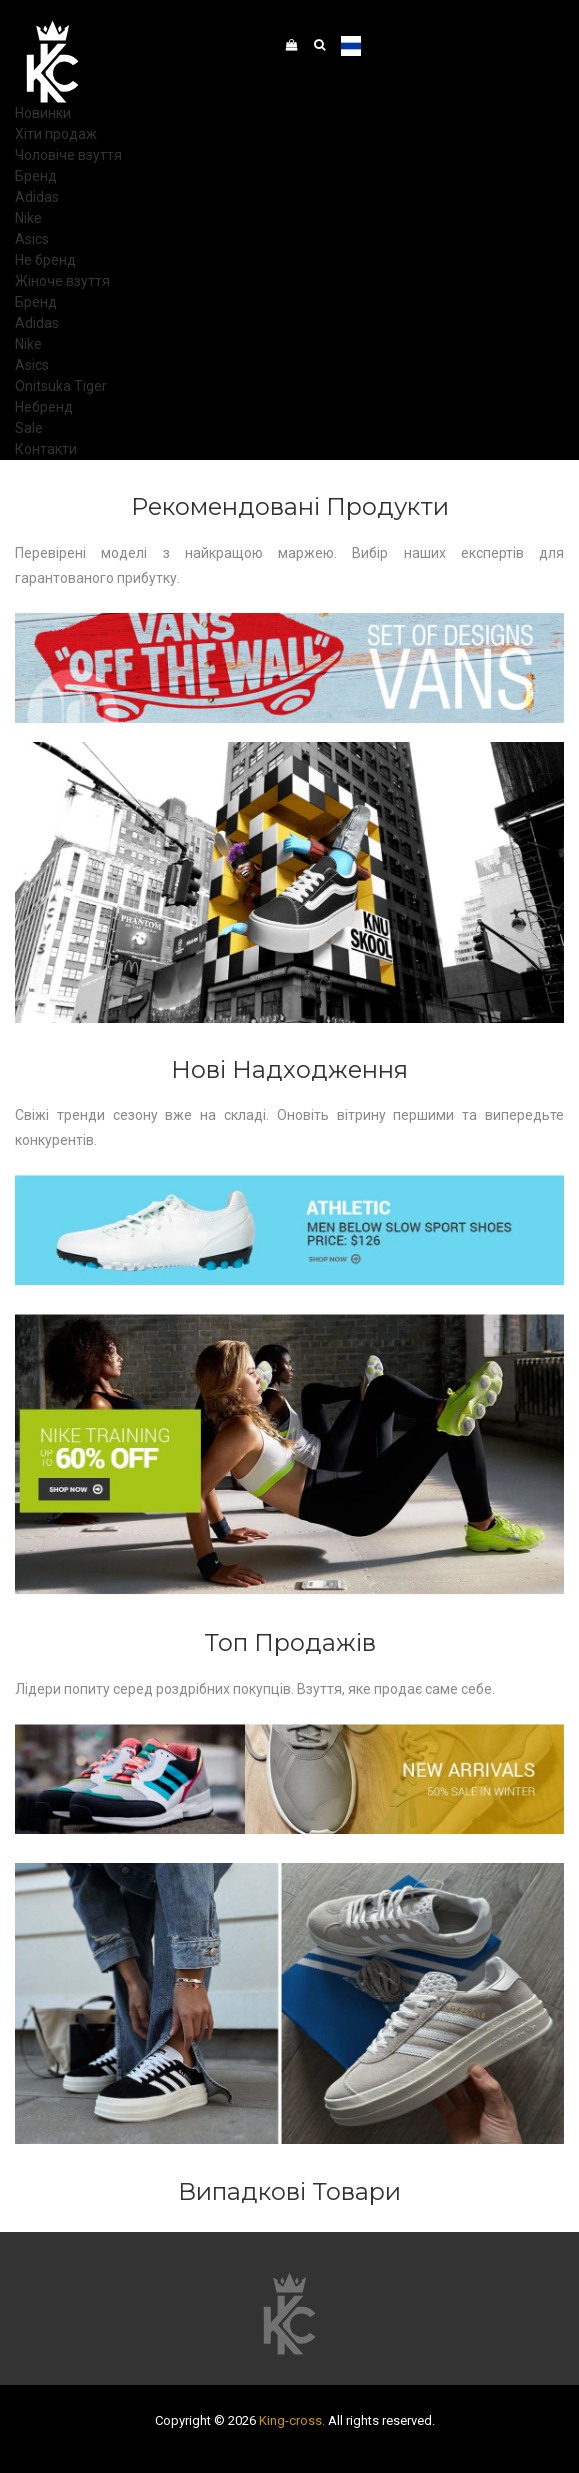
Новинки (43, 113)
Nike (28, 218)
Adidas (37, 197)
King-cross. (292, 2420)
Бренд (36, 176)
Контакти (46, 449)
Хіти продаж (56, 134)
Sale (29, 428)
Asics (32, 239)
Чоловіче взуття (68, 155)
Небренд (44, 407)
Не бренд (45, 260)
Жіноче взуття (62, 281)
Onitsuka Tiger (61, 386)
